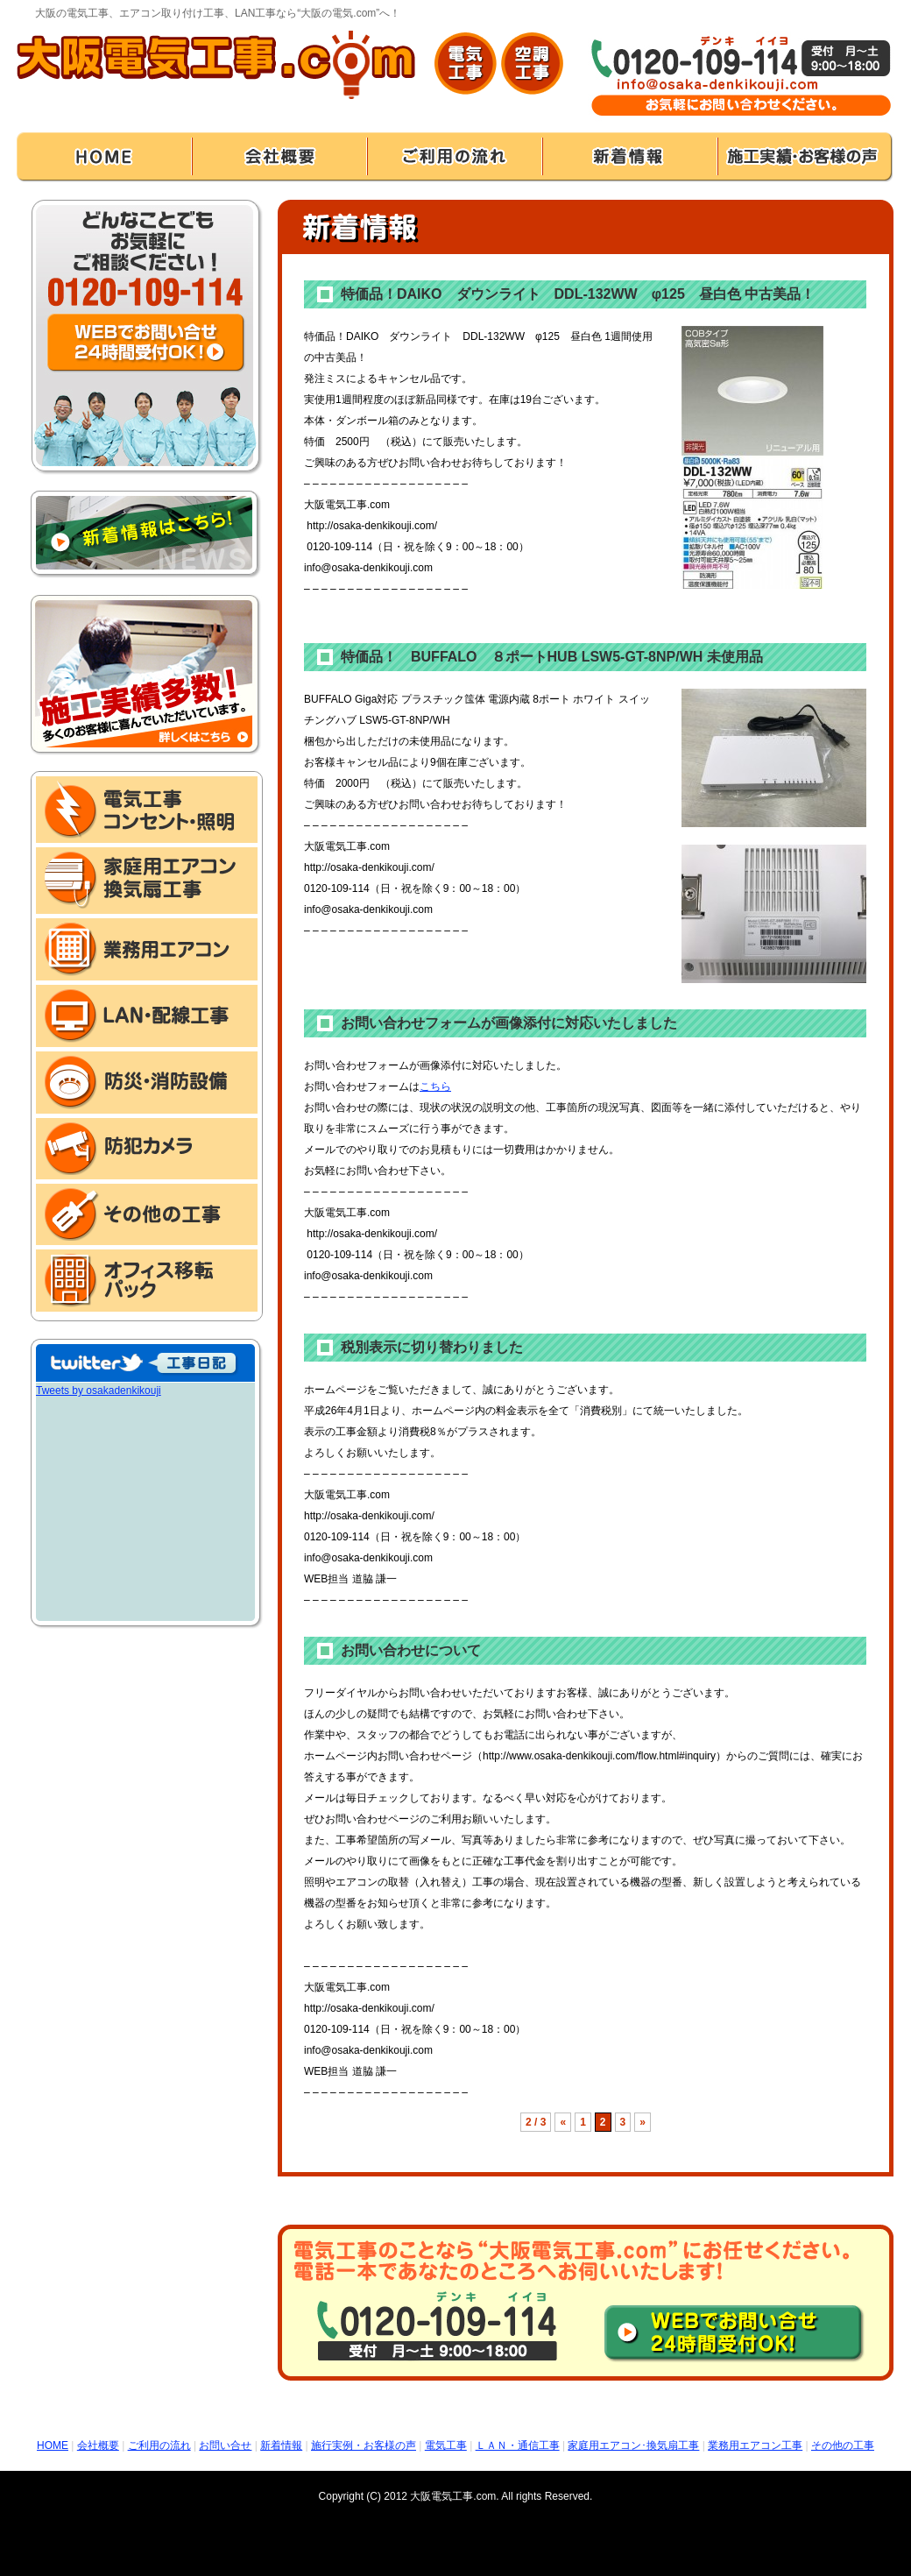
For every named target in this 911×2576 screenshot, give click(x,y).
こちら (435, 1086)
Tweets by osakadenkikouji (98, 1390)
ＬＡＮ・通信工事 (518, 2445)
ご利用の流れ (159, 2445)
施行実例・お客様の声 (363, 2445)
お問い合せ (225, 2445)
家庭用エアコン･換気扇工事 (633, 2445)
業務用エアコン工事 (755, 2445)
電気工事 (446, 2445)
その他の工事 (842, 2445)
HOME (52, 2445)
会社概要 (98, 2445)
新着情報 (281, 2445)
